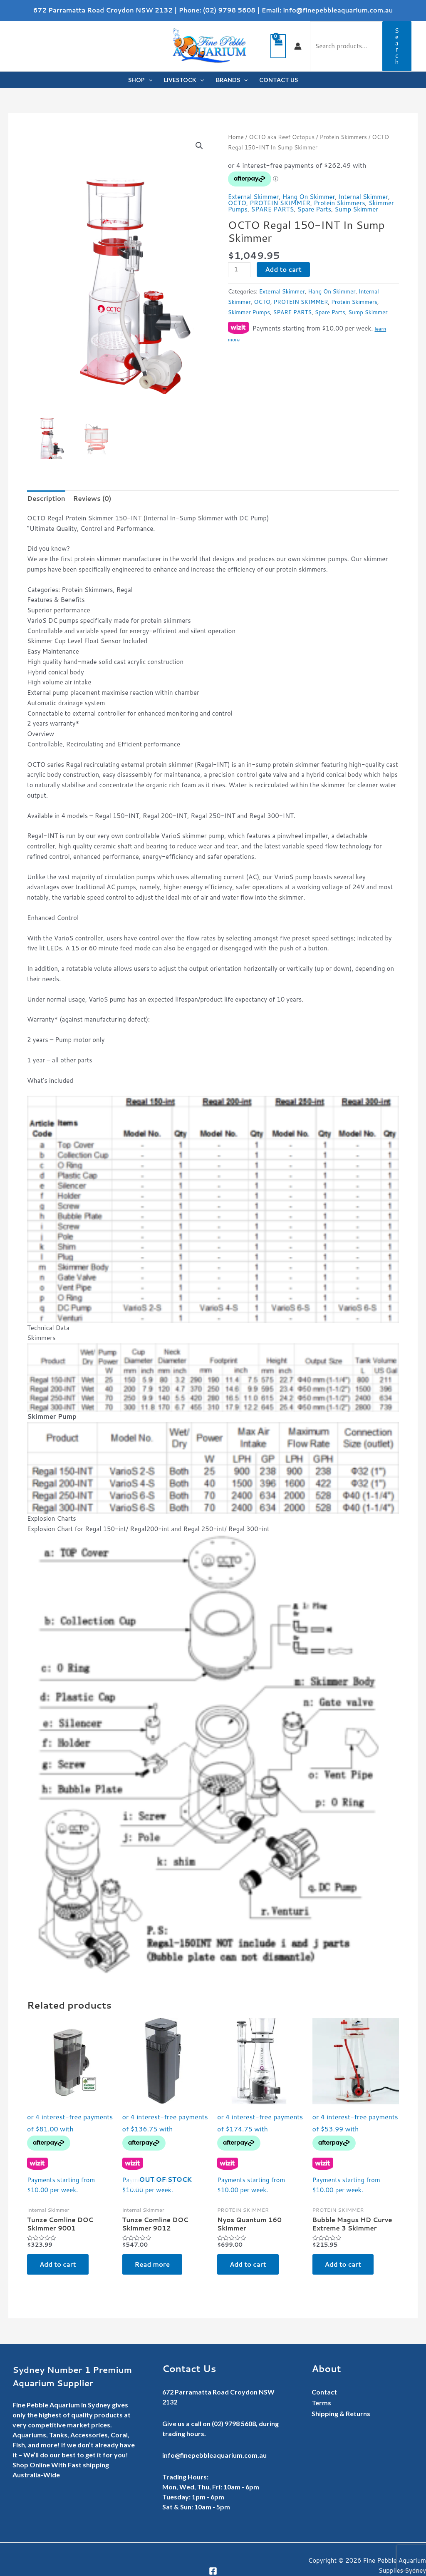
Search (397, 46)
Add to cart (283, 269)
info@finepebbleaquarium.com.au (338, 10)
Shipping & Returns (341, 2413)
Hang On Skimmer (308, 196)
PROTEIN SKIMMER (280, 203)
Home (236, 137)
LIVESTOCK (184, 80)
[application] (148, 80)
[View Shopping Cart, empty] (278, 46)
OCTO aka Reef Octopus (282, 137)
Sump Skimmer (356, 209)
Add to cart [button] (58, 2264)
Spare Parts (314, 209)
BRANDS (232, 80)
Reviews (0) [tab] (92, 498)
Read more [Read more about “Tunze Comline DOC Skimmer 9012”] (152, 2264)
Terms (321, 2403)
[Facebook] (213, 2571)
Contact (324, 2392)
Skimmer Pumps (249, 312)
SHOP (140, 80)
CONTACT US (278, 79)
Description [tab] (46, 498)
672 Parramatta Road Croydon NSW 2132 (103, 10)
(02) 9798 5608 (229, 10)
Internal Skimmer (363, 196)
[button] (199, 145)
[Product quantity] (239, 269)
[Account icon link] (298, 46)
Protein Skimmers (343, 137)
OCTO (237, 203)
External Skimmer (253, 196)
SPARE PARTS (272, 209)
